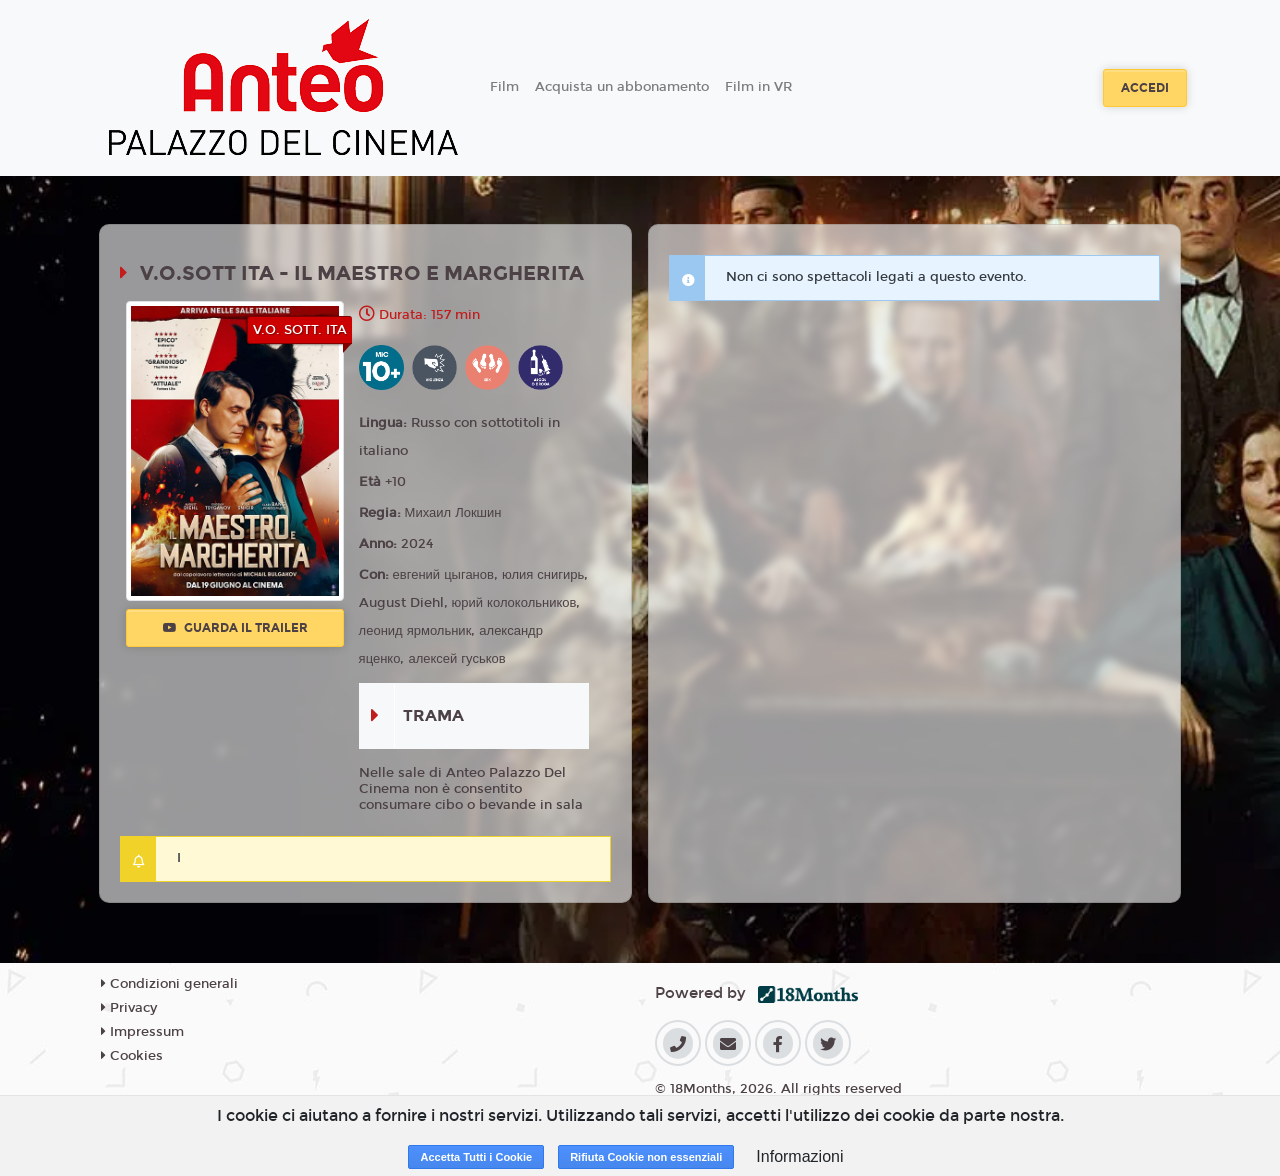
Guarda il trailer (235, 628)
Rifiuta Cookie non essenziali (646, 1157)
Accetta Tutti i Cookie (476, 1157)
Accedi (1145, 88)
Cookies (132, 1056)
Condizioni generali (169, 984)
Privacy (129, 1008)
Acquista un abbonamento (622, 87)
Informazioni (799, 1156)
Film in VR (758, 87)
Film (504, 87)
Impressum (142, 1032)
